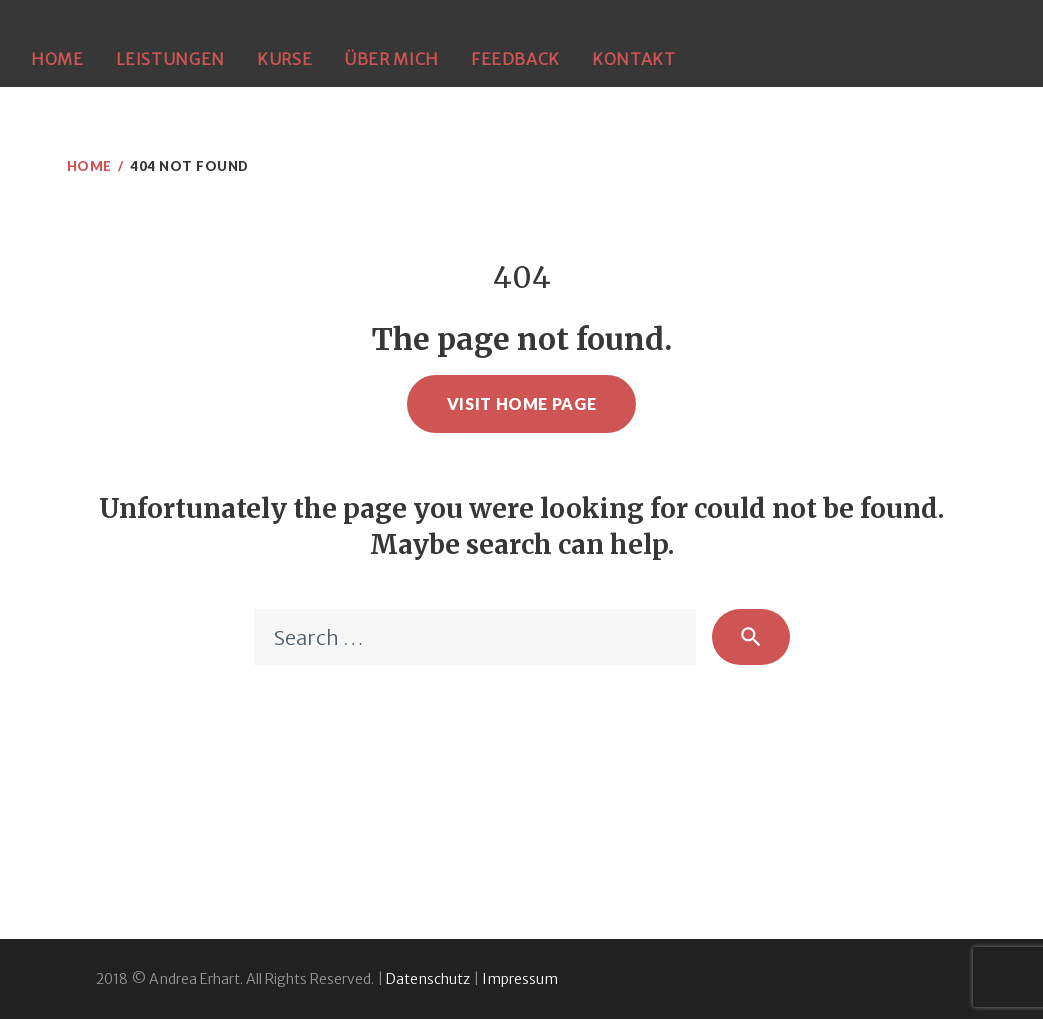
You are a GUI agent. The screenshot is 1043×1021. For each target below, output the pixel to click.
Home (57, 59)
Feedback (515, 59)
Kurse (284, 59)
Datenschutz (428, 981)
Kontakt (633, 59)
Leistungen (170, 59)
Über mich (391, 59)
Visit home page (522, 403)
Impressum (520, 981)
